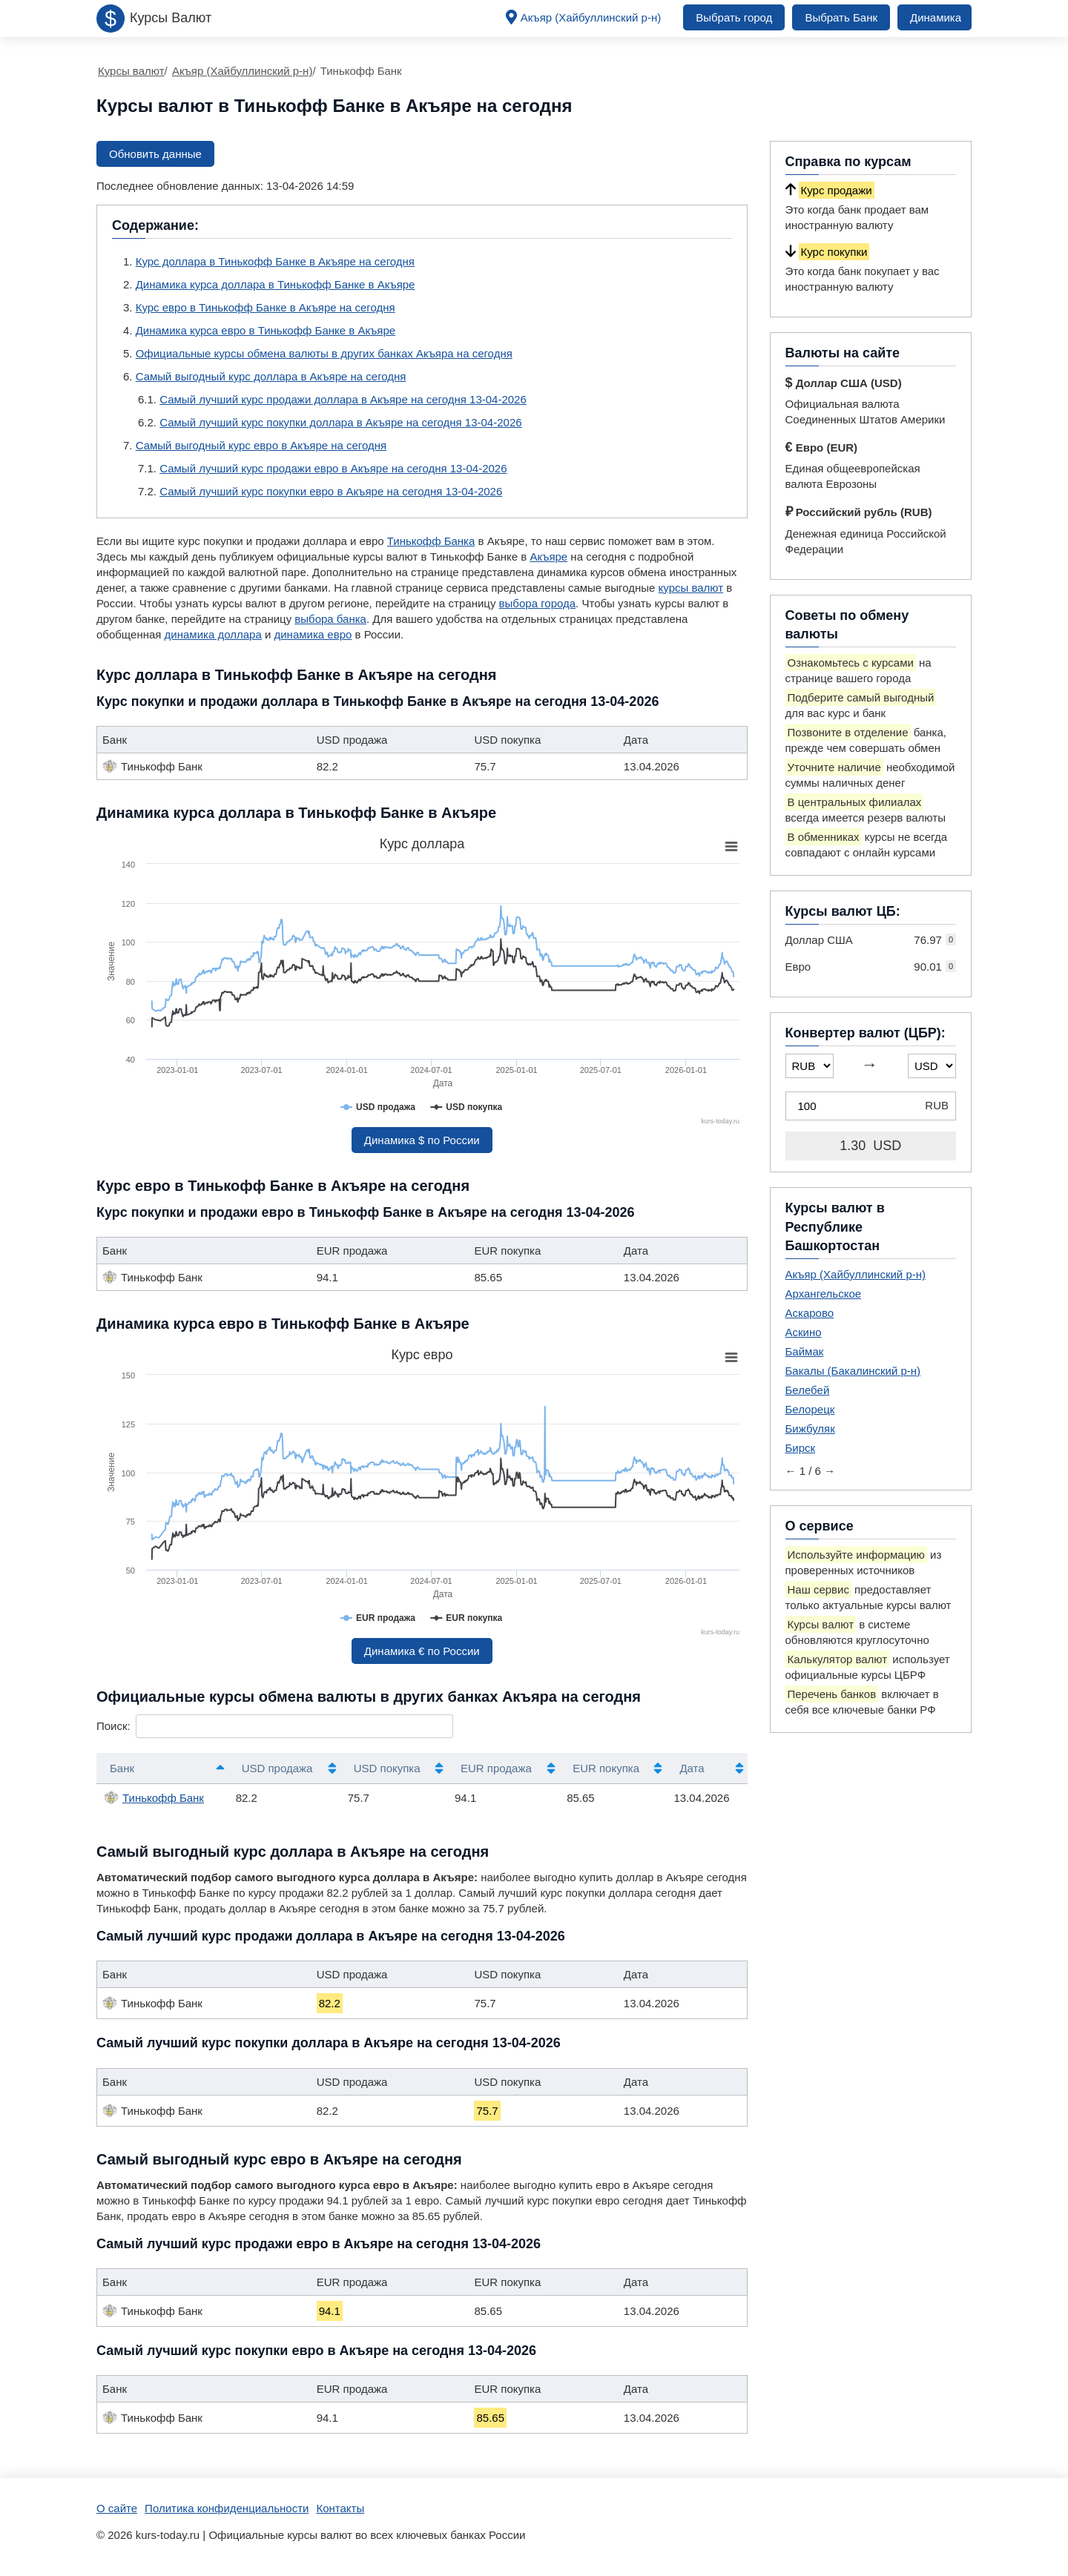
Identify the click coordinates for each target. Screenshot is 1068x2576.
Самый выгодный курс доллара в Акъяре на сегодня (271, 376)
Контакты (340, 2508)
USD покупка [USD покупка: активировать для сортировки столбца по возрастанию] (387, 1768)
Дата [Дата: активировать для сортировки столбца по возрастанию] (691, 1768)
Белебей (807, 1390)
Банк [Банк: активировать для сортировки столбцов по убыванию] (122, 1768)
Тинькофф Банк (154, 1797)
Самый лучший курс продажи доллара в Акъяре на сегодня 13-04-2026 (343, 399)
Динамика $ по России (422, 1140)
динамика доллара (213, 634)
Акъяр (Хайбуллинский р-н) (591, 17)
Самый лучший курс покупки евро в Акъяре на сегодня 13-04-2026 (330, 491)
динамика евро (313, 634)
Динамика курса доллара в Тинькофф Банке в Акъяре (275, 284)
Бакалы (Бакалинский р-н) (853, 1370)
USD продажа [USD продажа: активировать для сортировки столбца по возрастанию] (277, 1768)
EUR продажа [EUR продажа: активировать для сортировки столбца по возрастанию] (496, 1768)
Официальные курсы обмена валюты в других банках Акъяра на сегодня (324, 353)
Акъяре (548, 556)
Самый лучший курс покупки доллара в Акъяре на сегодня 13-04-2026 (340, 422)
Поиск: (274, 1726)
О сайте (116, 2508)
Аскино (803, 1332)
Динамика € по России (422, 1651)
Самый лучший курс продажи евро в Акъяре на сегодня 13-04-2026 (333, 468)
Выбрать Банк (841, 17)
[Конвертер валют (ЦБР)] (871, 1106)
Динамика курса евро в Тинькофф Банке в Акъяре (265, 330)
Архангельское (823, 1293)
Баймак (804, 1351)
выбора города (537, 603)
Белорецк (810, 1409)
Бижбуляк (810, 1428)
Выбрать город (734, 17)
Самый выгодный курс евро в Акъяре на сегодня (261, 445)
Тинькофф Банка (431, 541)
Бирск (800, 1447)
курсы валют (691, 587)
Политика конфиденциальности (227, 2508)
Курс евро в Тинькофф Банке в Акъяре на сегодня (265, 307)
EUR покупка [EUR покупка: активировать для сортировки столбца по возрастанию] (606, 1768)
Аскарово (809, 1313)
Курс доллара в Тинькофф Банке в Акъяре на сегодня (275, 261)
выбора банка (330, 618)
